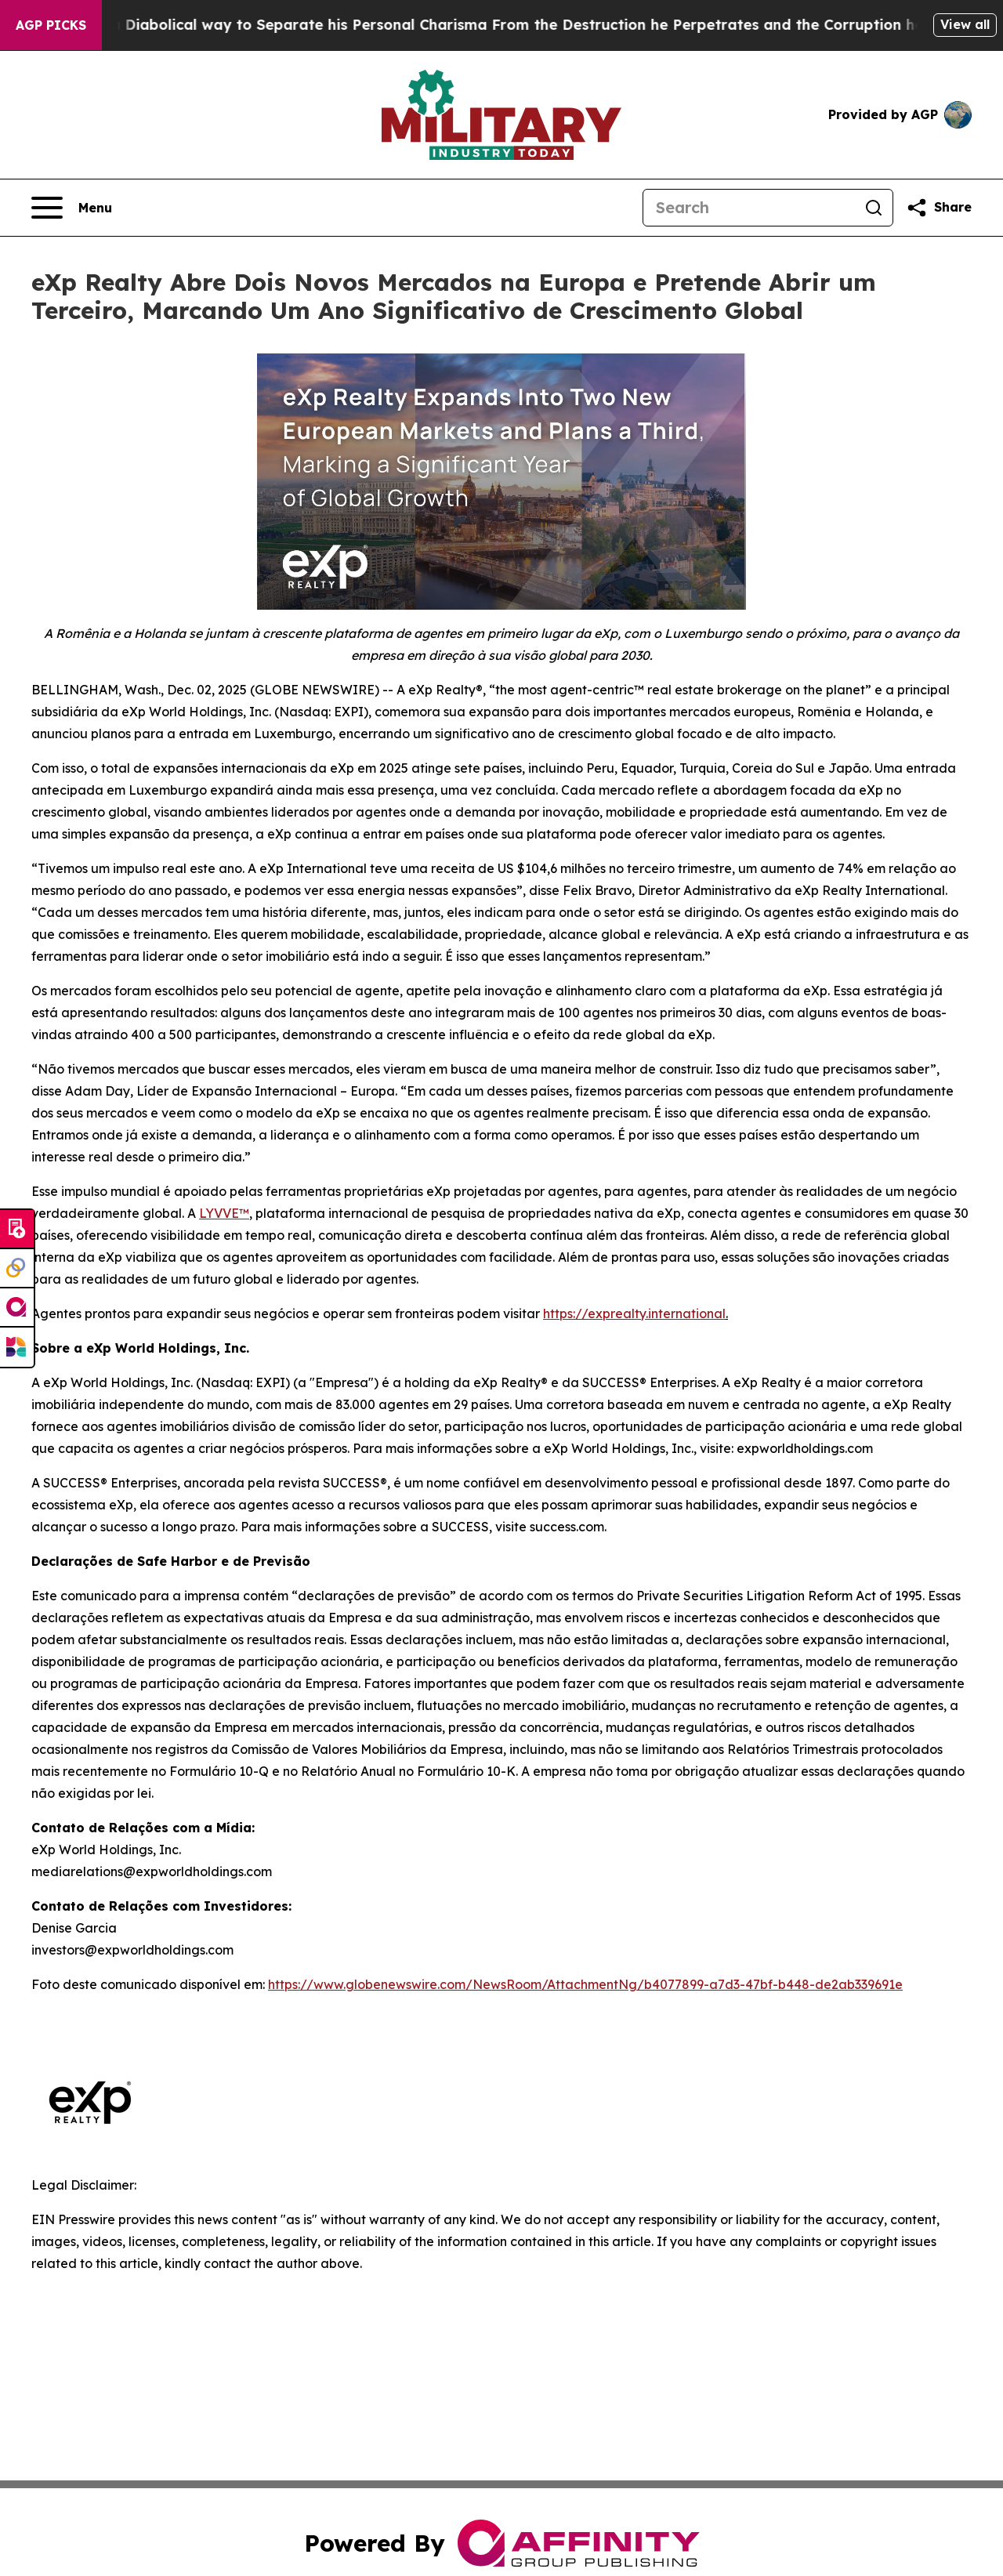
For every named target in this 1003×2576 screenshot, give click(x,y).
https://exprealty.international (634, 1313)
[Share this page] (939, 207)
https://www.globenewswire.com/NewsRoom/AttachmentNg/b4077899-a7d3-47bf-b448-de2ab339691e (585, 1984)
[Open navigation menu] (71, 207)
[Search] (749, 208)
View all (965, 24)
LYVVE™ (224, 1213)
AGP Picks (51, 25)
